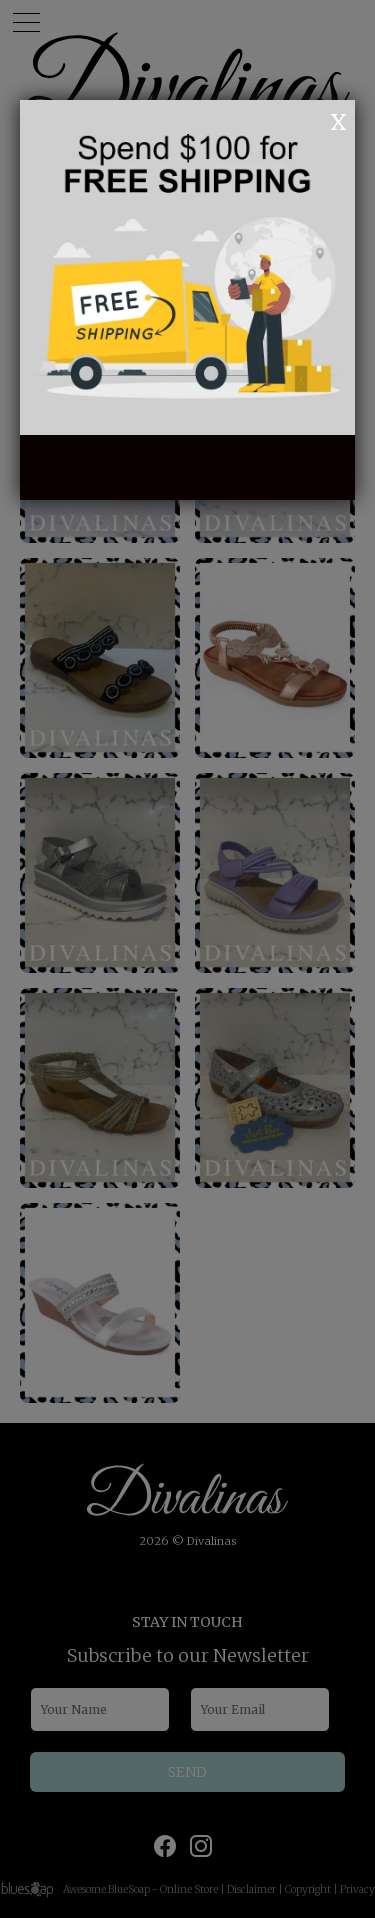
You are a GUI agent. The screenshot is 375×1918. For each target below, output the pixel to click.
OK (311, 120)
